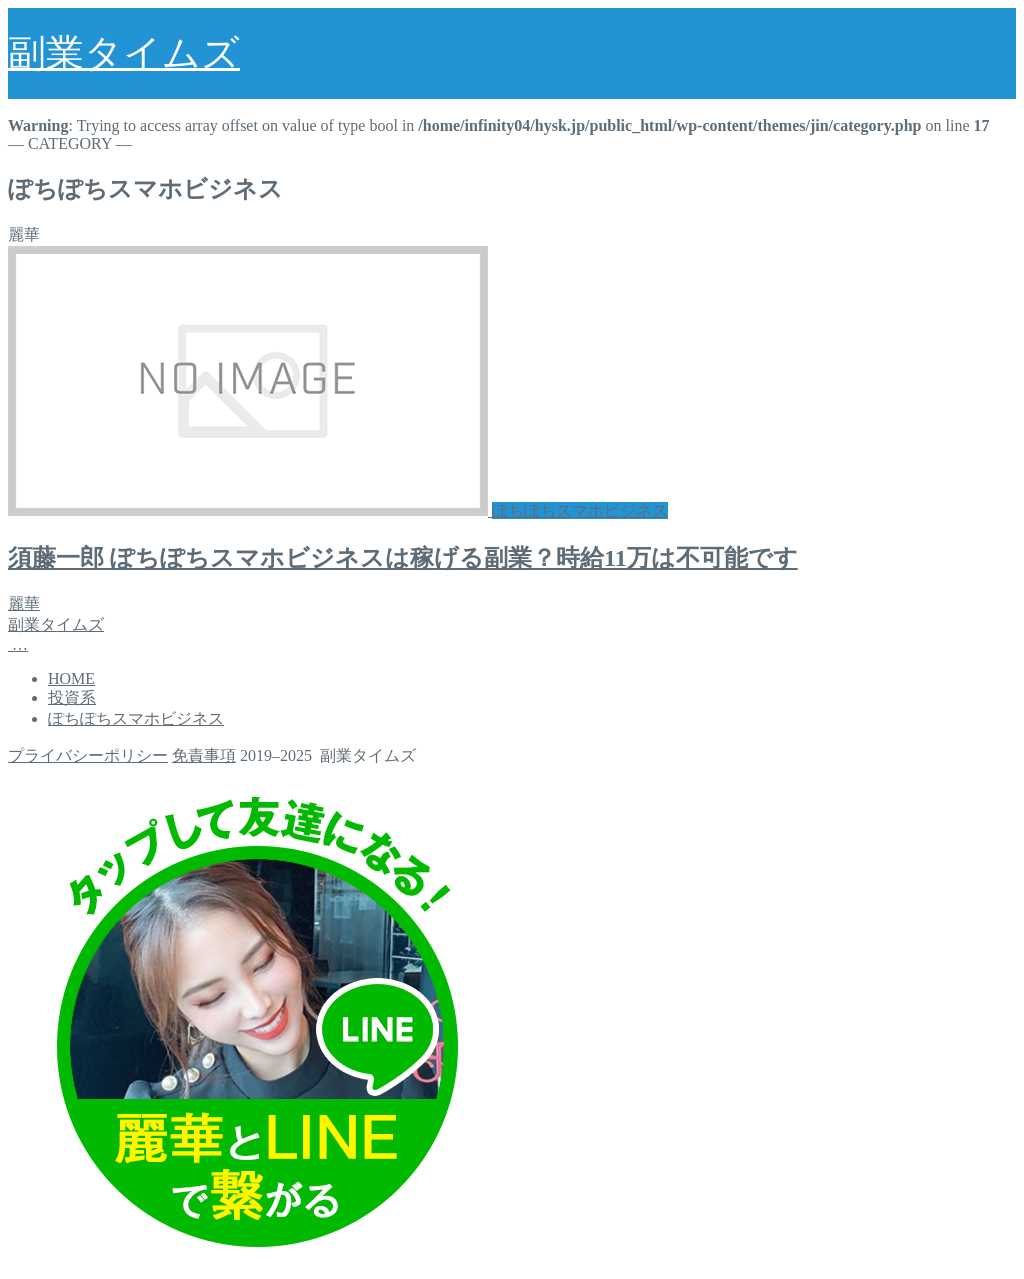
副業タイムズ (124, 53)
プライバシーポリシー (88, 755)
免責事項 (204, 755)
